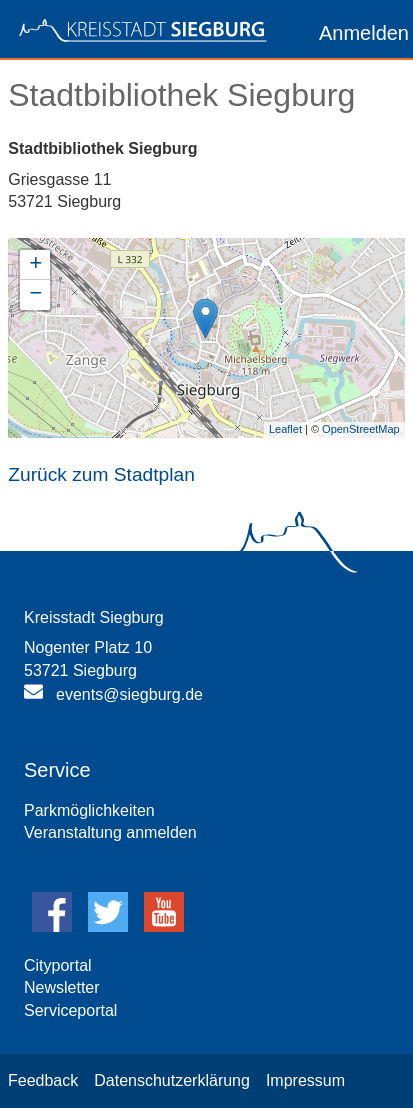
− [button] (35, 295)
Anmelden (364, 33)
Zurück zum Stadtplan (101, 474)
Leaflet (285, 429)
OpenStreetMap (361, 429)
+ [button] (35, 265)
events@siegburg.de (129, 694)
